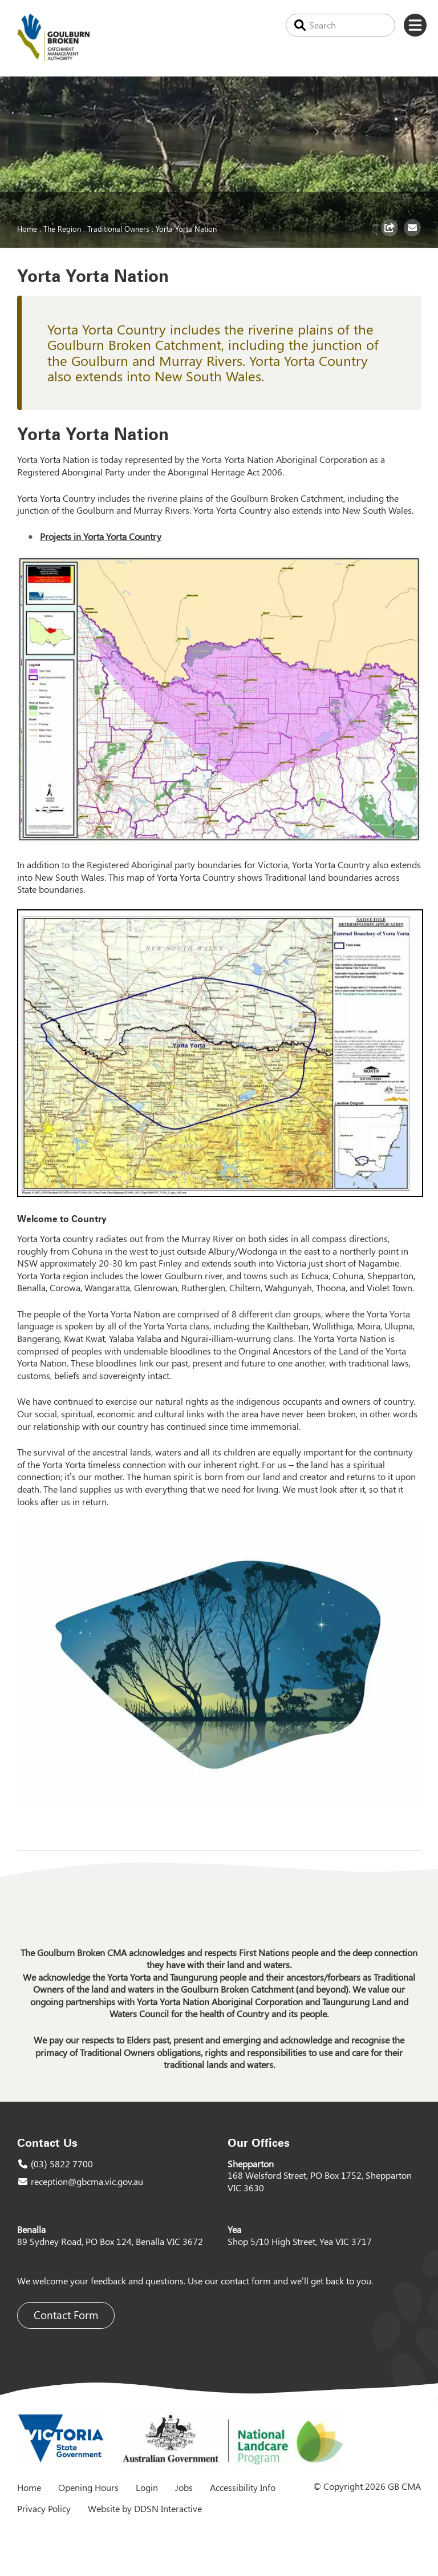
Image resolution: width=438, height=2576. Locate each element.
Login (147, 2487)
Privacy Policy (44, 2508)
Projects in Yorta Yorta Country (100, 536)
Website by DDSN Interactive (145, 2508)
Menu (415, 25)
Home (27, 228)
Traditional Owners (118, 228)
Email (414, 235)
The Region (62, 228)
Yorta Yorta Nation (186, 228)
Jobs (184, 2487)
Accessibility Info (242, 2487)
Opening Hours (88, 2487)
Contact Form (66, 2315)
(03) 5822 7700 (62, 2164)
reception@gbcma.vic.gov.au (87, 2181)
